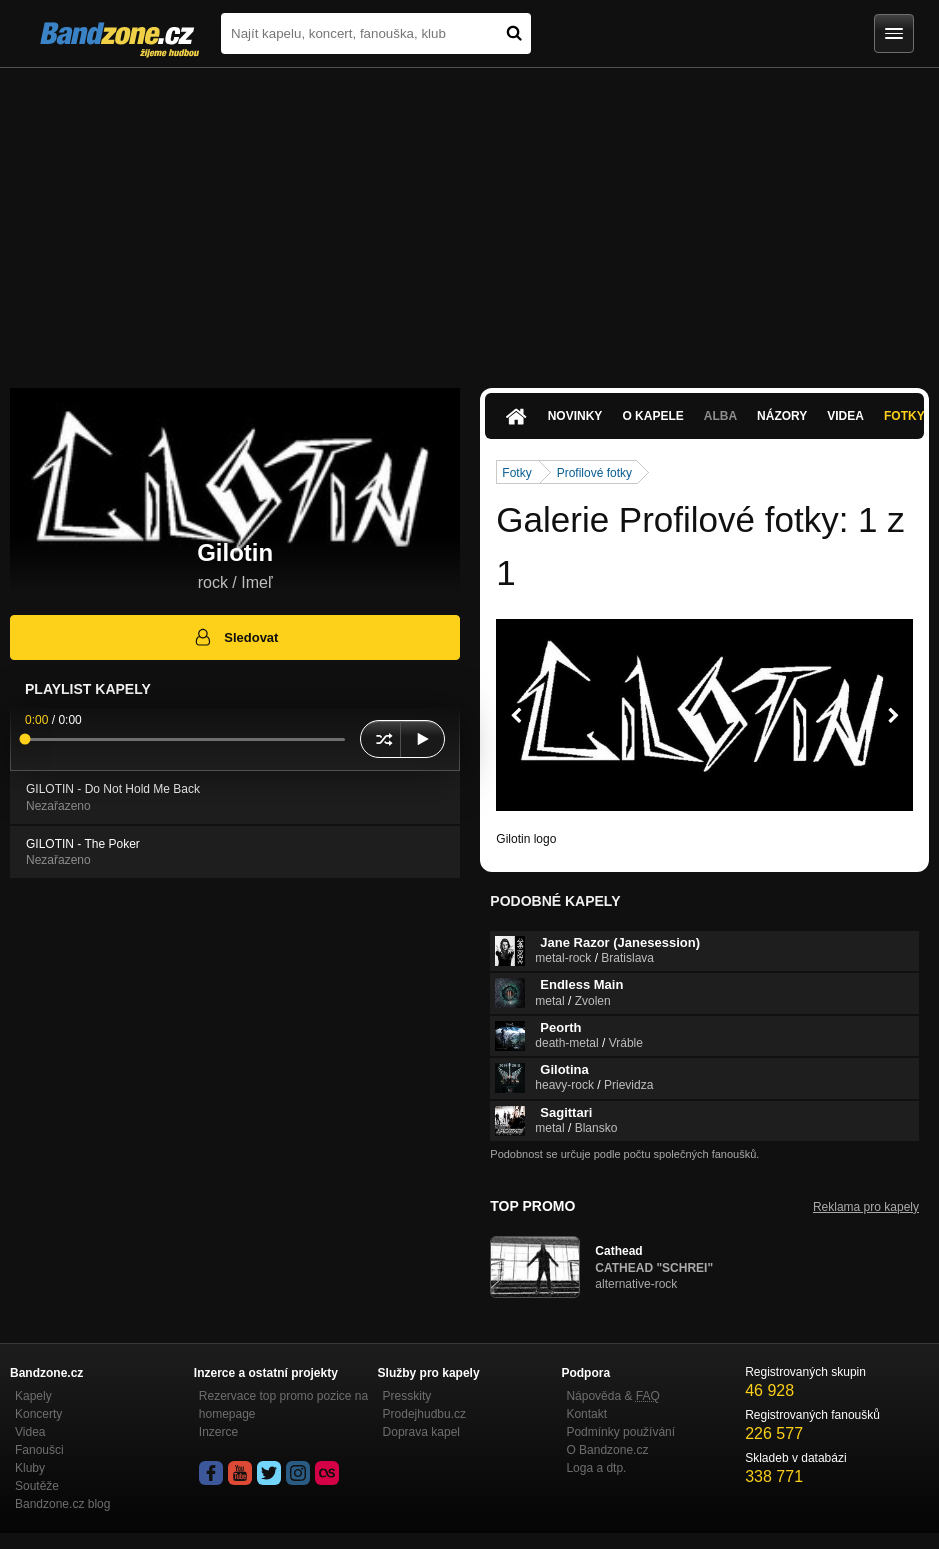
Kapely (33, 1396)
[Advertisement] (469, 218)
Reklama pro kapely (866, 1207)
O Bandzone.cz (607, 1450)
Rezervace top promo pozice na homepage (283, 1405)
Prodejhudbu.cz (424, 1414)
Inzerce (218, 1432)
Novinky (575, 416)
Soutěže (37, 1486)
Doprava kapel (421, 1432)
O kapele (652, 416)
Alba (720, 416)
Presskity (407, 1396)
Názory (782, 416)
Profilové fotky (594, 473)
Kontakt (586, 1414)
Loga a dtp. (596, 1468)
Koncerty (38, 1414)
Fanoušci (39, 1450)
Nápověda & (612, 1396)
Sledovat (235, 637)
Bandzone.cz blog (62, 1504)
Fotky (516, 473)
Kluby (30, 1468)
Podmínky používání (620, 1432)
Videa (845, 416)
